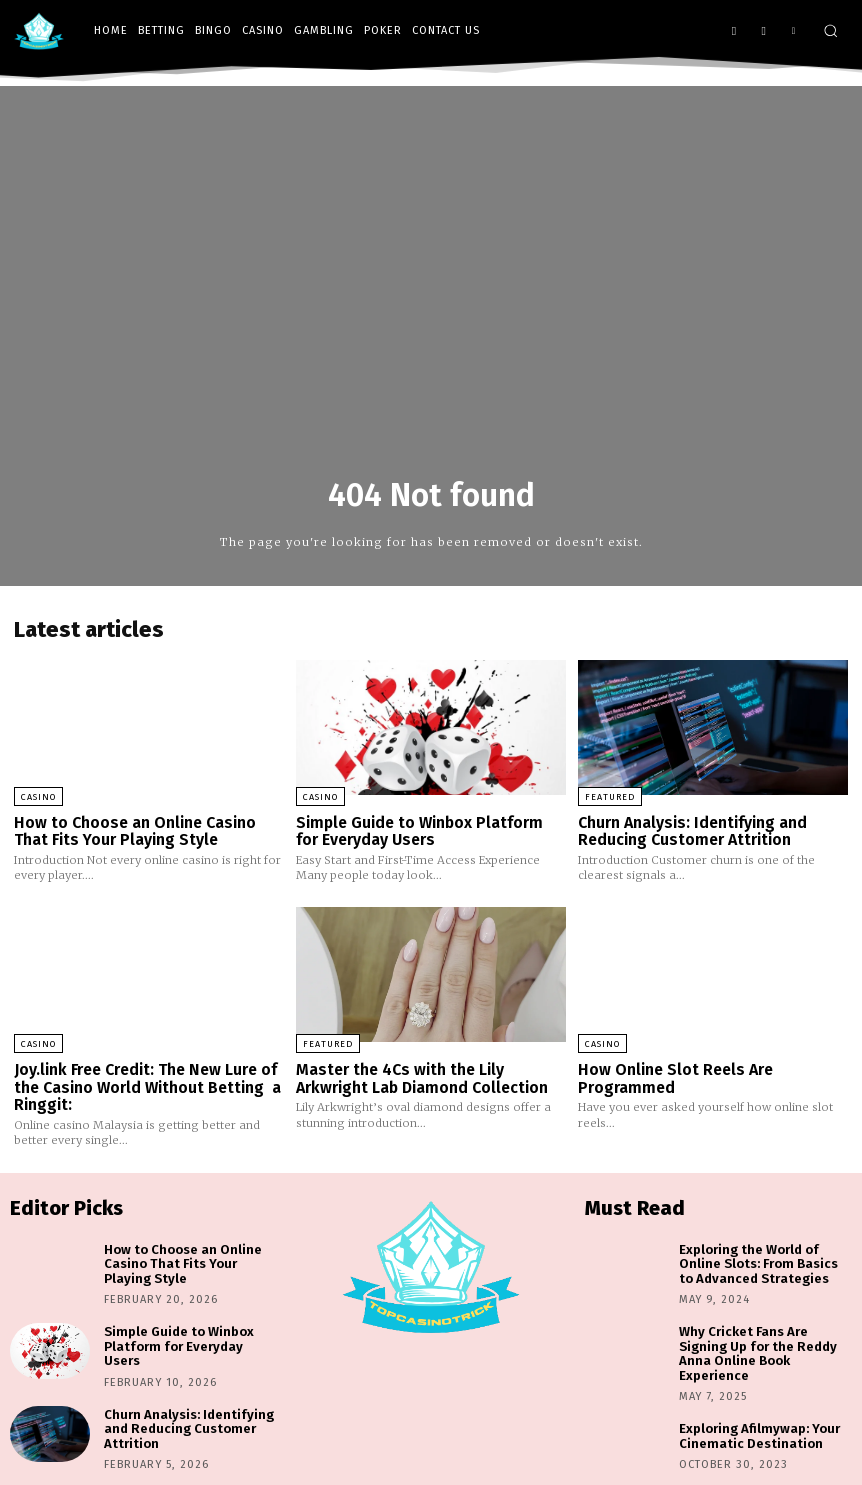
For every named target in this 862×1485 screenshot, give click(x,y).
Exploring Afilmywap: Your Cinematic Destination (752, 1407)
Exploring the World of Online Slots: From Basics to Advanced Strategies (765, 1257)
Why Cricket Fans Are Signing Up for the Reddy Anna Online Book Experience (764, 1335)
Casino (38, 797)
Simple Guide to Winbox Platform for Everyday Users (428, 830)
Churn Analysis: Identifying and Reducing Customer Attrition (689, 830)
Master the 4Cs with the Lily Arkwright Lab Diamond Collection (419, 1075)
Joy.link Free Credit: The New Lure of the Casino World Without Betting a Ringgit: (146, 1083)
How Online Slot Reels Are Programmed (672, 1075)
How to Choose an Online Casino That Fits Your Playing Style (132, 830)
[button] (830, 30)
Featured (610, 797)
